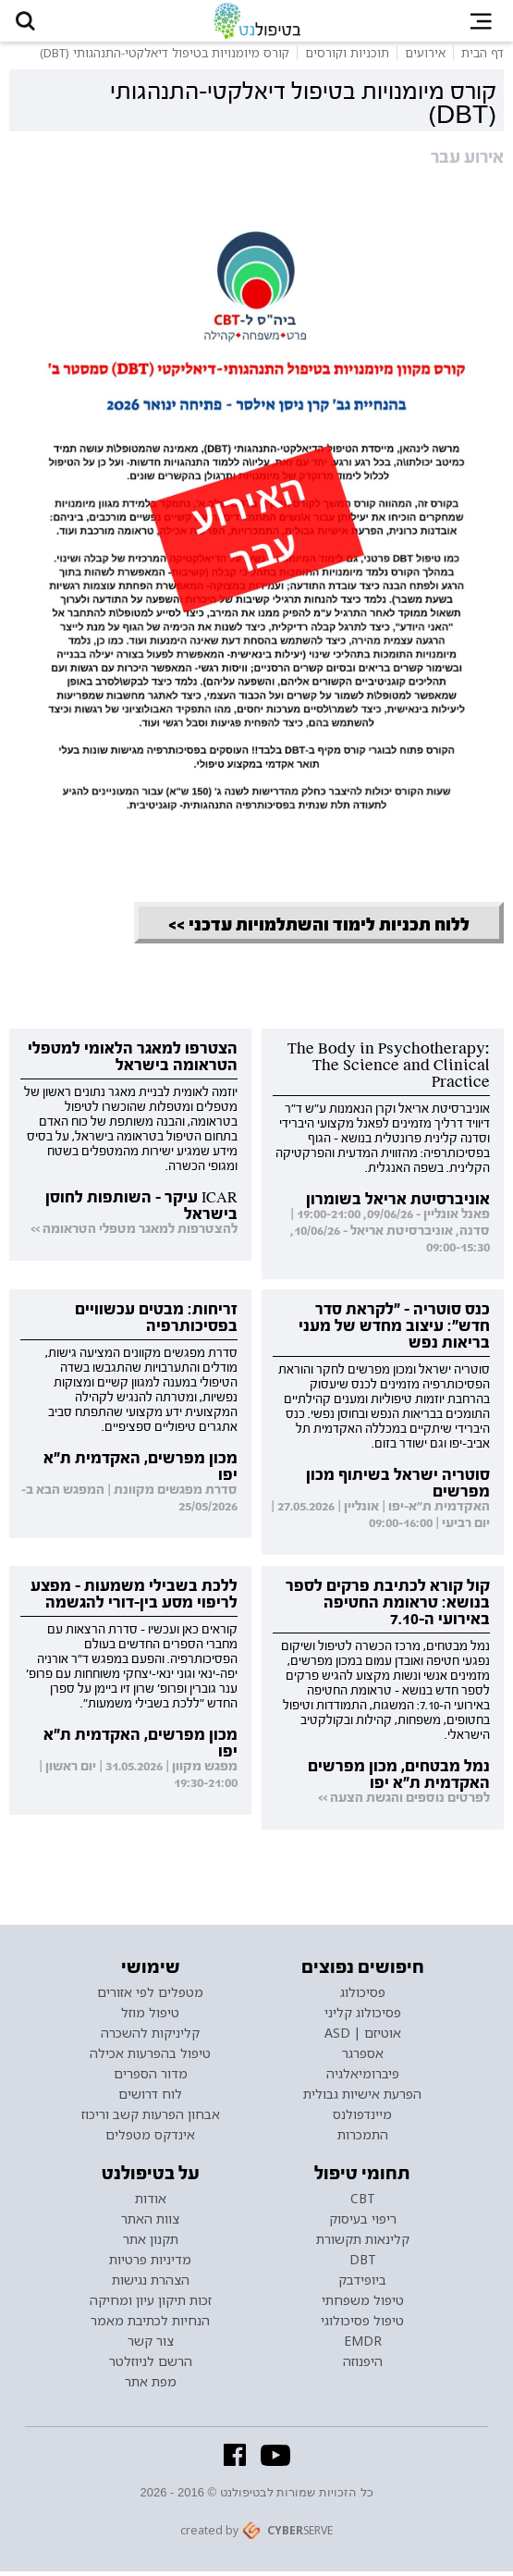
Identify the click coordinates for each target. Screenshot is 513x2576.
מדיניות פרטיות (150, 2264)
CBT (362, 2203)
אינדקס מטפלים (150, 2139)
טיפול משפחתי (363, 2305)
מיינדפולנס (362, 2119)
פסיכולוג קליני (362, 2017)
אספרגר (363, 2058)
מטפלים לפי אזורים (150, 1997)
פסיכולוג (362, 1997)
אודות (150, 2203)
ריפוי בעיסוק (363, 2223)
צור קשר (151, 2345)
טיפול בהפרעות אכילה (150, 2058)
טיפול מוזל (150, 2017)
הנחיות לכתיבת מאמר (150, 2325)
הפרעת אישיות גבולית (362, 2098)
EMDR (363, 2345)
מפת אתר (151, 2386)
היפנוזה (363, 2366)
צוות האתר (150, 2223)
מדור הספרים (151, 2078)
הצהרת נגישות (150, 2284)
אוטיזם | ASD (362, 2037)
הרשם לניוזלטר (150, 2366)
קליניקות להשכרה (150, 2037)
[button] (28, 23)
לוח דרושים (150, 2098)
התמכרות (362, 2139)
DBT (362, 2264)
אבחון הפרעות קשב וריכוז (150, 2119)
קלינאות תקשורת (362, 2244)
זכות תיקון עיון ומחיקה (151, 2305)
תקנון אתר (150, 2244)
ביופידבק (362, 2284)
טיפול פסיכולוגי (362, 2325)
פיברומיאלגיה (362, 2078)
